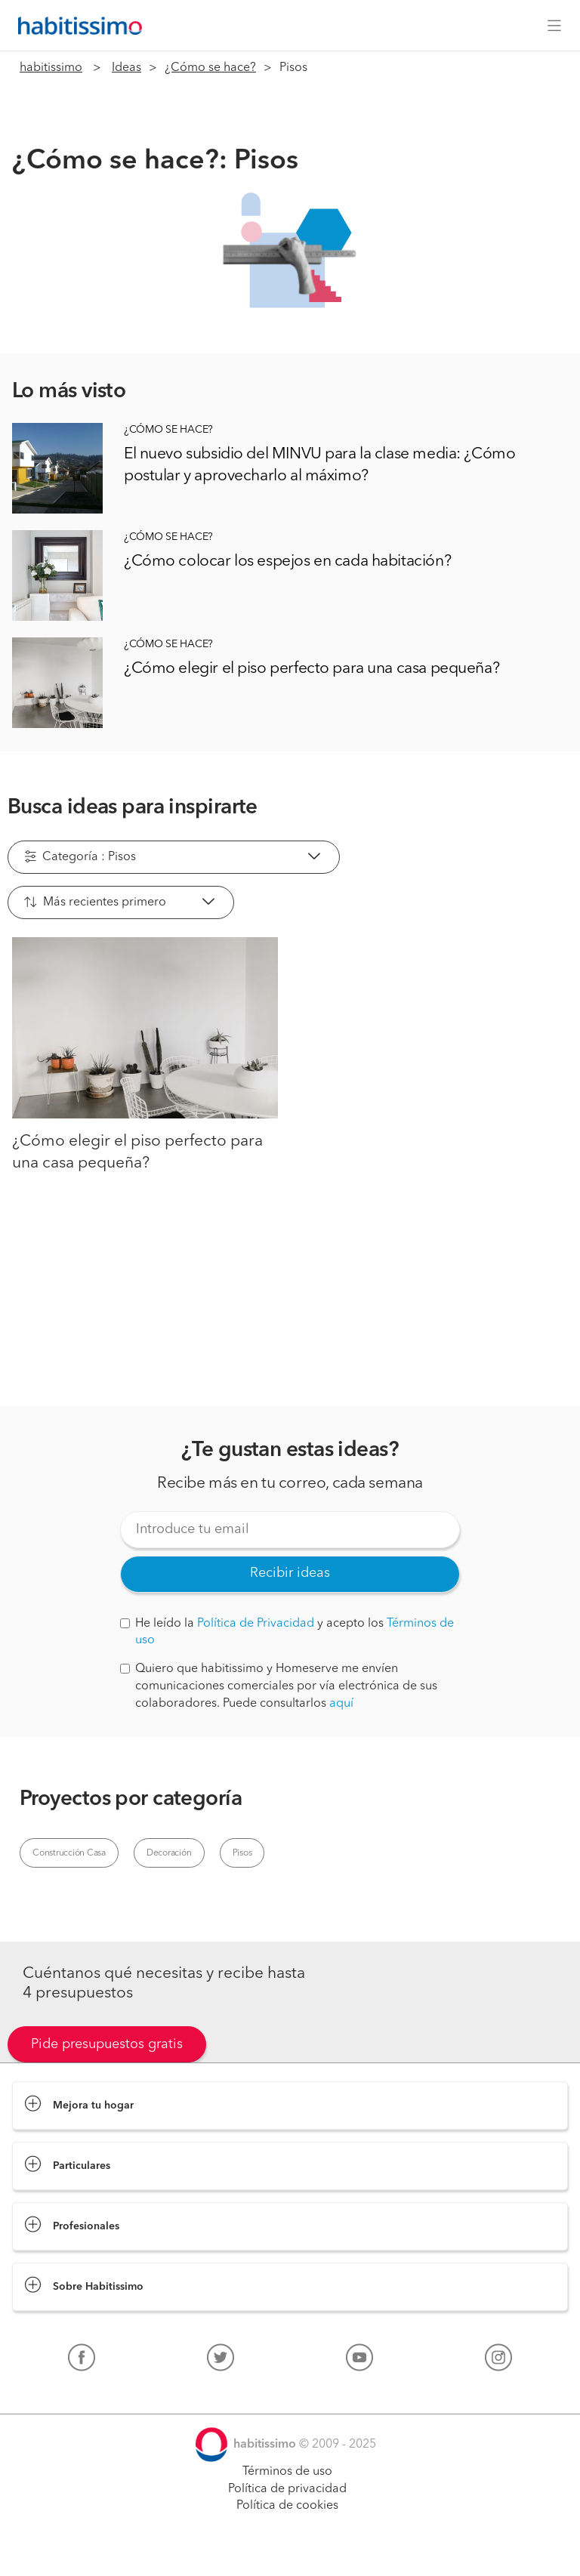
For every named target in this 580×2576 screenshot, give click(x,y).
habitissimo (51, 68)
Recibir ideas (290, 1573)
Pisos (242, 1853)
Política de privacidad (287, 2489)
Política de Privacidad (255, 1624)
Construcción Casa (69, 1853)
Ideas (126, 68)
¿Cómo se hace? (210, 68)
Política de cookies (287, 2506)
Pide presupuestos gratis (107, 2044)
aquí (341, 1704)
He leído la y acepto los (287, 1632)
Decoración (169, 1853)
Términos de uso (287, 2472)
